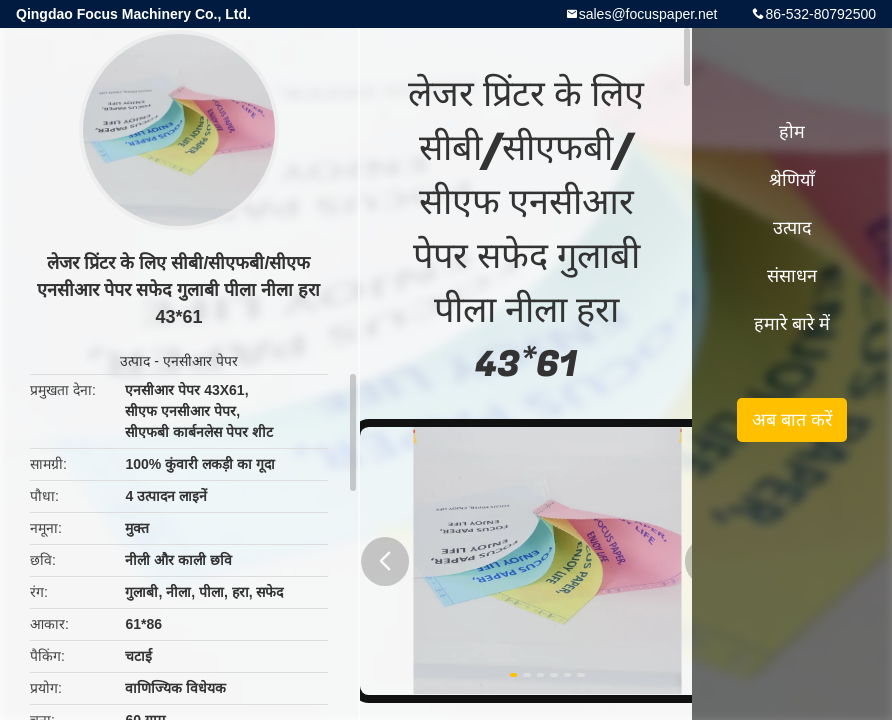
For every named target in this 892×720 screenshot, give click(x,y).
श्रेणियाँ (792, 180)
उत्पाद (135, 361)
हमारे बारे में (792, 324)
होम (792, 132)
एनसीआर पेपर (200, 361)
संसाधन (792, 276)
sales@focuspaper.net (648, 14)
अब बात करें (792, 420)
